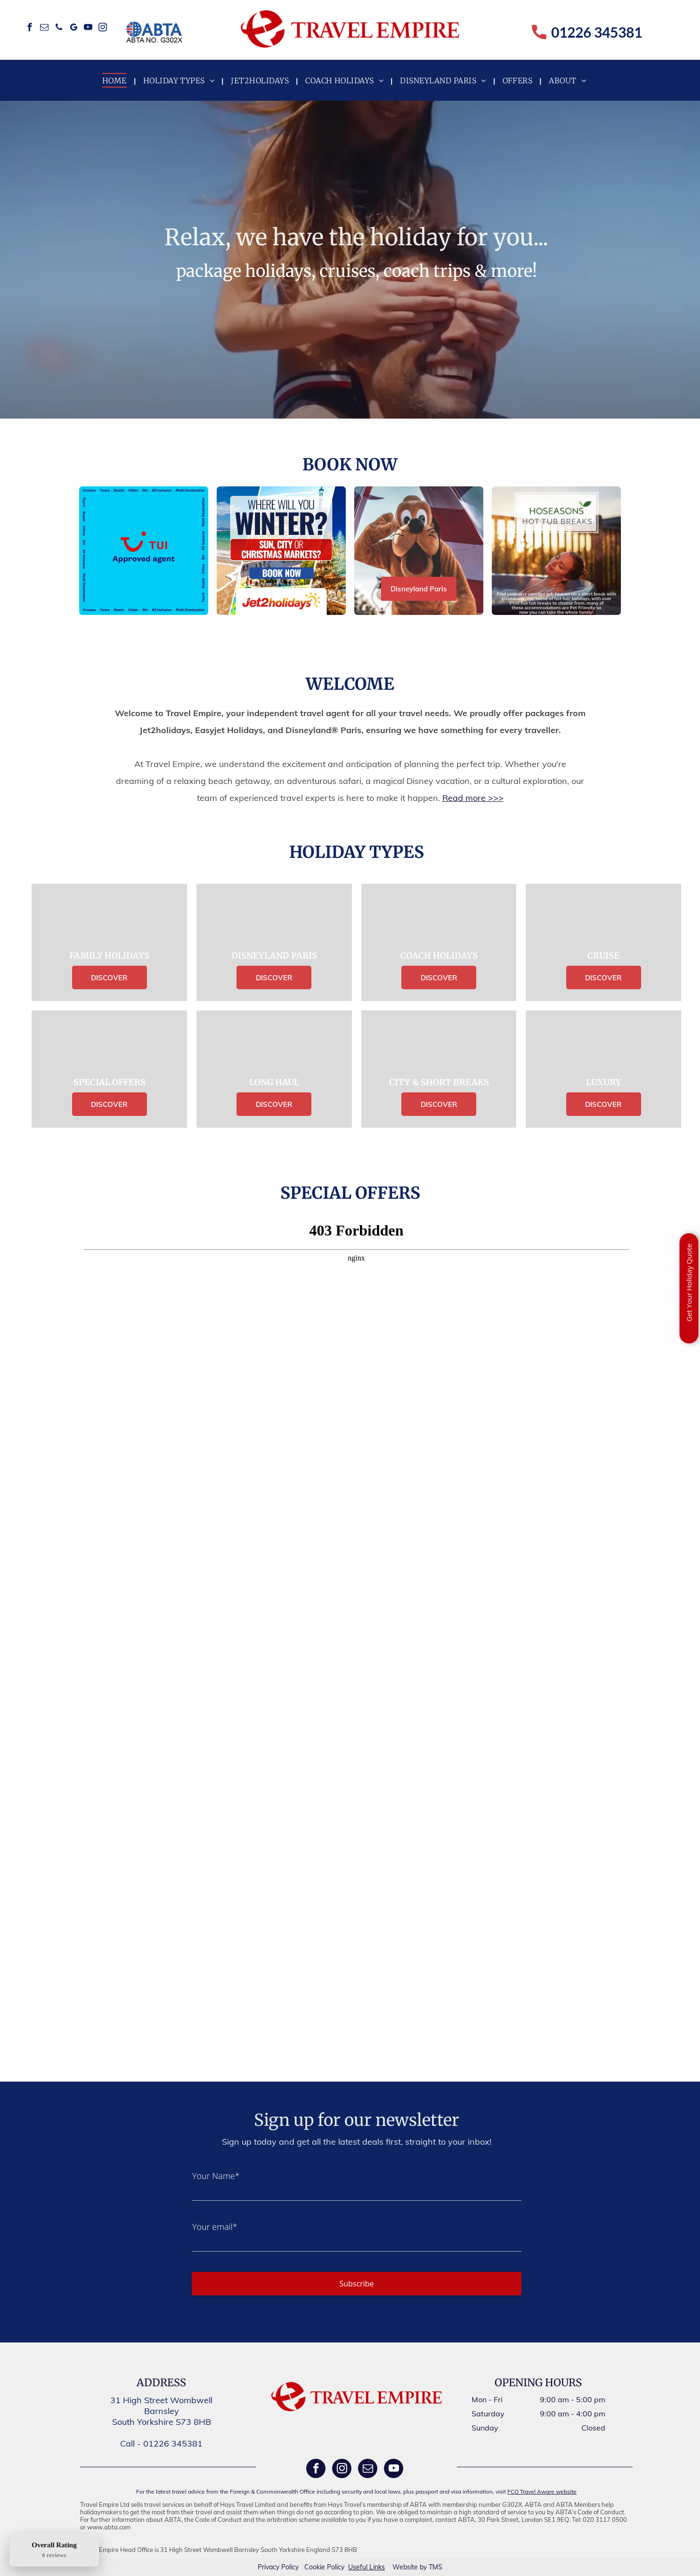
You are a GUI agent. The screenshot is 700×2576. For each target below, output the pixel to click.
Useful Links (366, 2567)
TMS (435, 2567)
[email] (44, 28)
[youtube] (88, 28)
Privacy (268, 2567)
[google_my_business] (73, 28)
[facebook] (30, 28)
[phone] (59, 28)
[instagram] (103, 28)
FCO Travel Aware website (542, 2491)
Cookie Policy (324, 2567)
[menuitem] (115, 80)
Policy (290, 2567)
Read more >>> (473, 797)
